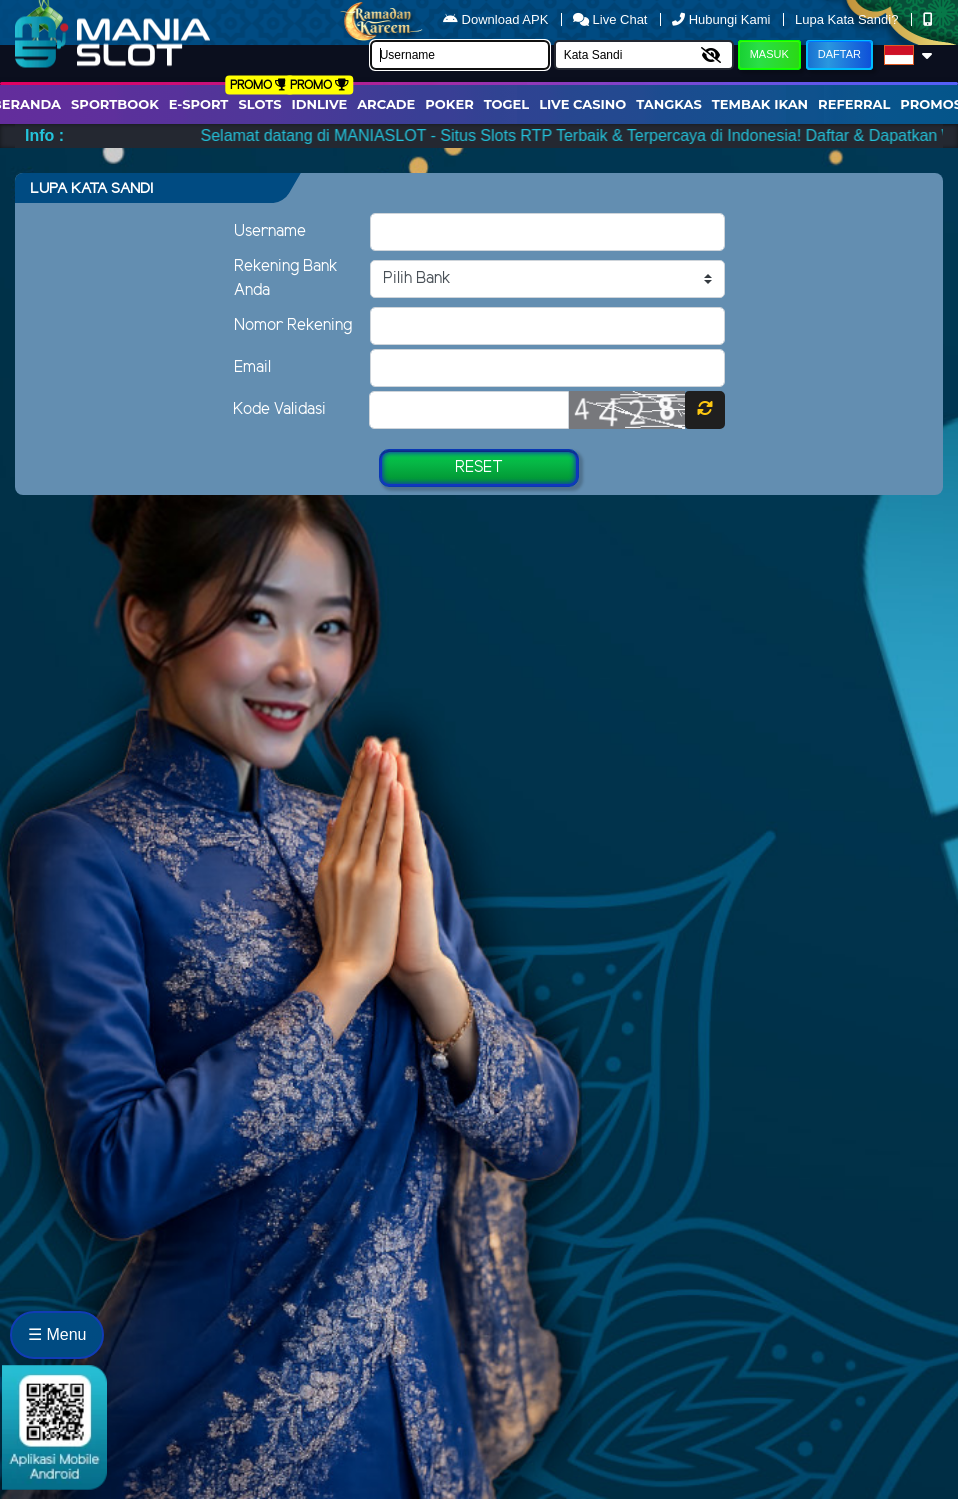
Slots (259, 104)
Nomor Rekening (293, 325)
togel (506, 104)
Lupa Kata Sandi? (848, 19)
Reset (479, 467)
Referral (854, 104)
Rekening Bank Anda (286, 278)
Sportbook (115, 104)
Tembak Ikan (760, 104)
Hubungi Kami (723, 19)
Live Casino (582, 104)
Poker (449, 104)
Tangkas (669, 104)
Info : (44, 135)
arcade (386, 104)
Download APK (497, 19)
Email (252, 367)
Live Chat (612, 19)
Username (270, 231)
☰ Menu (57, 1334)
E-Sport (199, 104)
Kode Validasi (279, 409)
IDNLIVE (320, 104)
